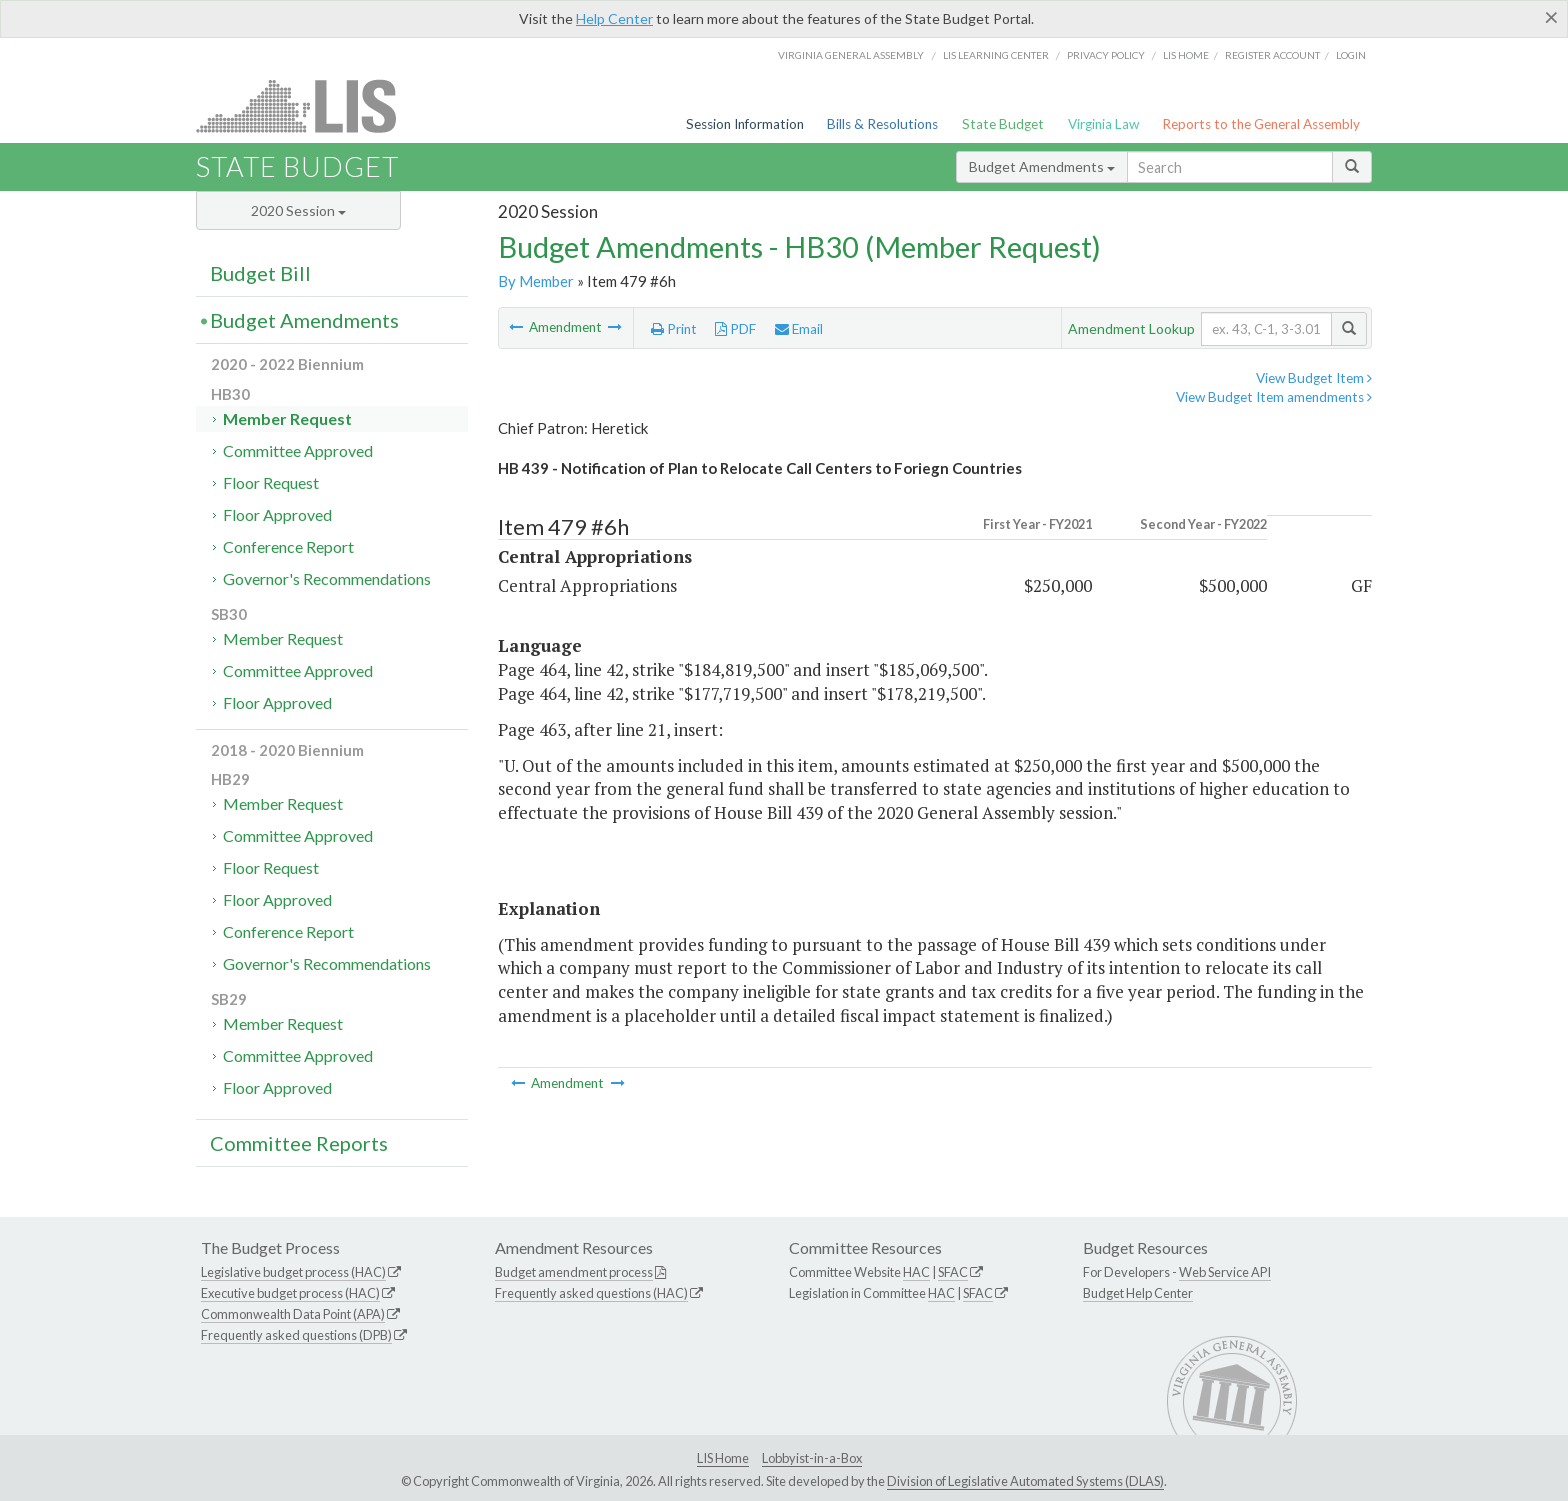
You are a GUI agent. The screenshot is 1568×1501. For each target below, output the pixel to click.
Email (799, 329)
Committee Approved (298, 450)
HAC (916, 1272)
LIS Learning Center (996, 55)
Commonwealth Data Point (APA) (293, 1314)
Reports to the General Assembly (1261, 124)
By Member (536, 281)
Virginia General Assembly (851, 55)
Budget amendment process (574, 1272)
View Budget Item (1314, 378)
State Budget (1003, 124)
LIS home (1186, 55)
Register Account (1272, 55)
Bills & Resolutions (882, 124)
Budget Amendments (1042, 166)
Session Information (745, 124)
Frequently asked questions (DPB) (296, 1335)
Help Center (614, 18)
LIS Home (723, 1458)
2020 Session (298, 210)
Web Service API (1225, 1272)
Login (1351, 55)
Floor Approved (277, 514)
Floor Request (271, 482)
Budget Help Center (1138, 1293)
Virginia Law (1103, 124)
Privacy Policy (1106, 55)
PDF (735, 329)
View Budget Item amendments (1274, 397)
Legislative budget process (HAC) (293, 1272)
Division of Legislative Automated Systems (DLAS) (1025, 1481)
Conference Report (288, 546)
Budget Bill (260, 273)
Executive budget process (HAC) (290, 1293)
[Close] (1551, 17)
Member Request (287, 418)
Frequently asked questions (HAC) (591, 1293)
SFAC (953, 1272)
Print (674, 329)
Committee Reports (299, 1143)
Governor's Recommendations (327, 578)
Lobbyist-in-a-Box (812, 1458)
